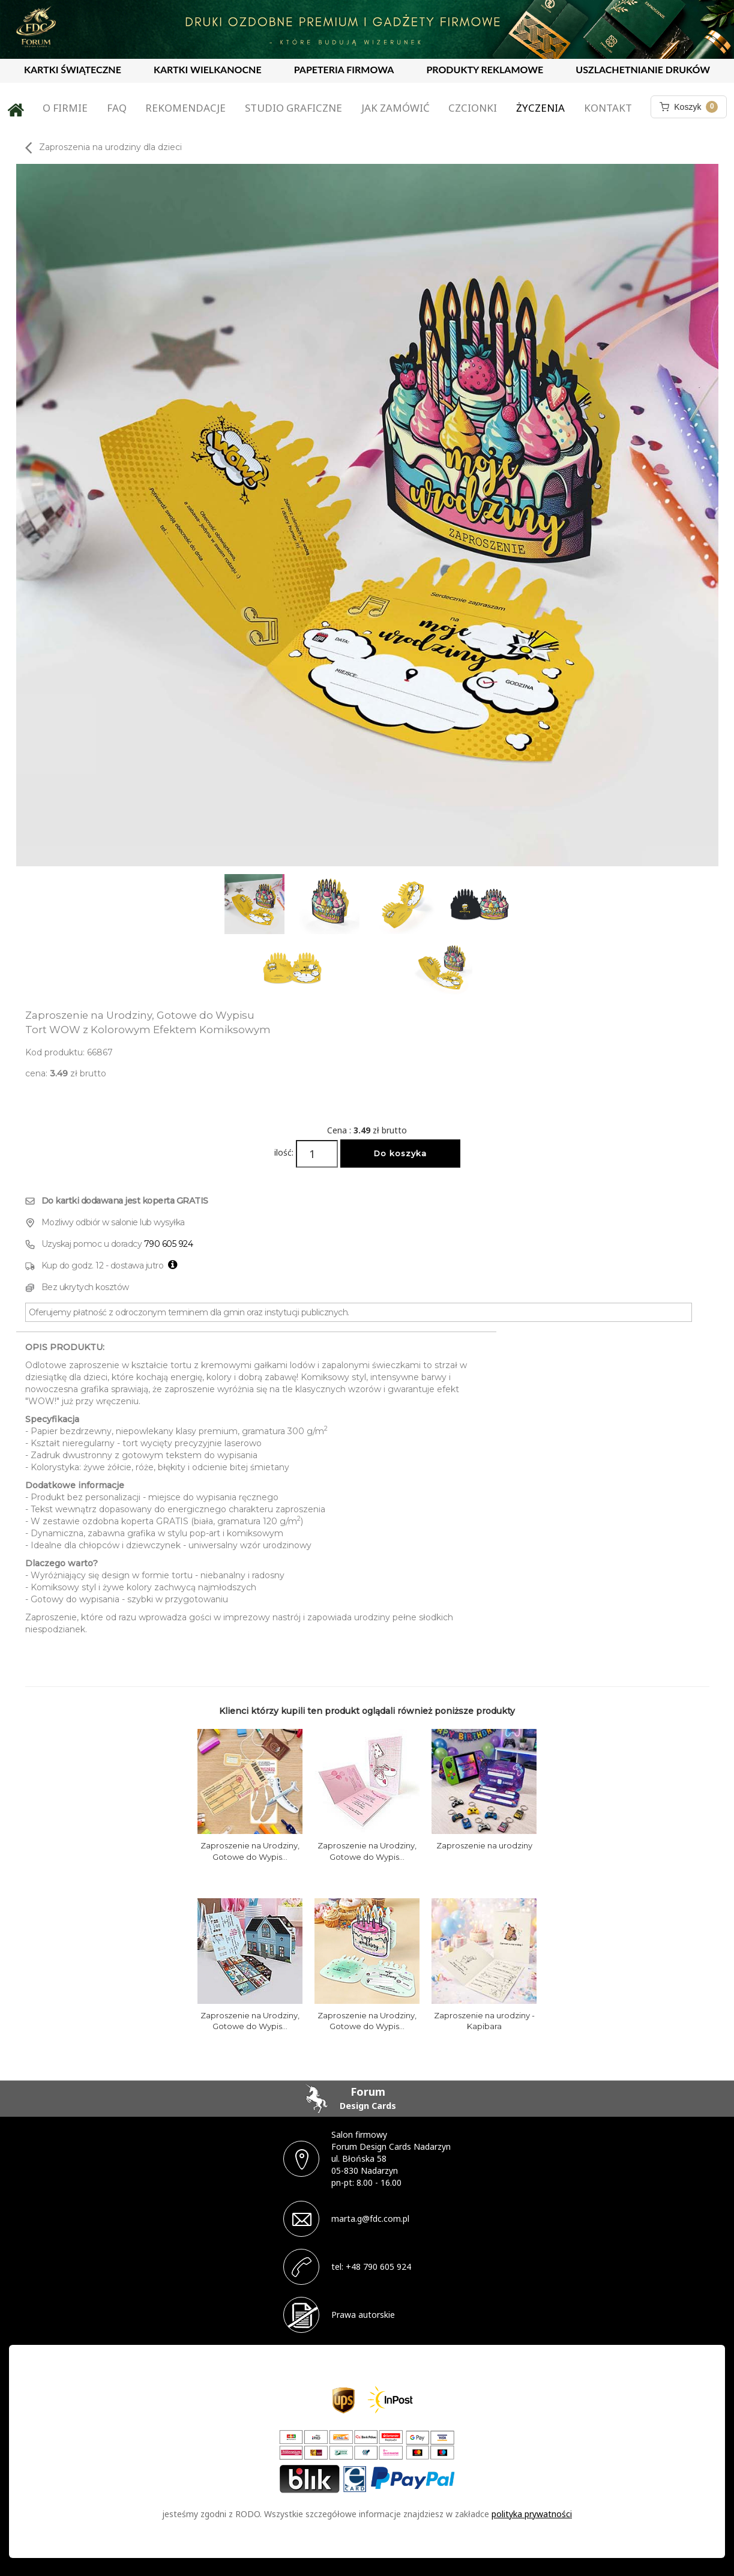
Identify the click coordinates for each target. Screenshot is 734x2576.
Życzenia (540, 108)
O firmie (65, 108)
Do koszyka (400, 1153)
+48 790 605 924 (378, 2266)
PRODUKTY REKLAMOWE (484, 69)
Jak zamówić (395, 108)
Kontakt (608, 108)
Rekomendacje (185, 108)
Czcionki (472, 108)
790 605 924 (168, 1243)
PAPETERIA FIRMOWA (344, 69)
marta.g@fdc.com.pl (370, 2218)
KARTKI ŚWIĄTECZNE (72, 69)
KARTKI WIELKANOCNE (208, 69)
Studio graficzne (293, 108)
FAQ (117, 108)
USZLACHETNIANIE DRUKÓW (643, 69)
